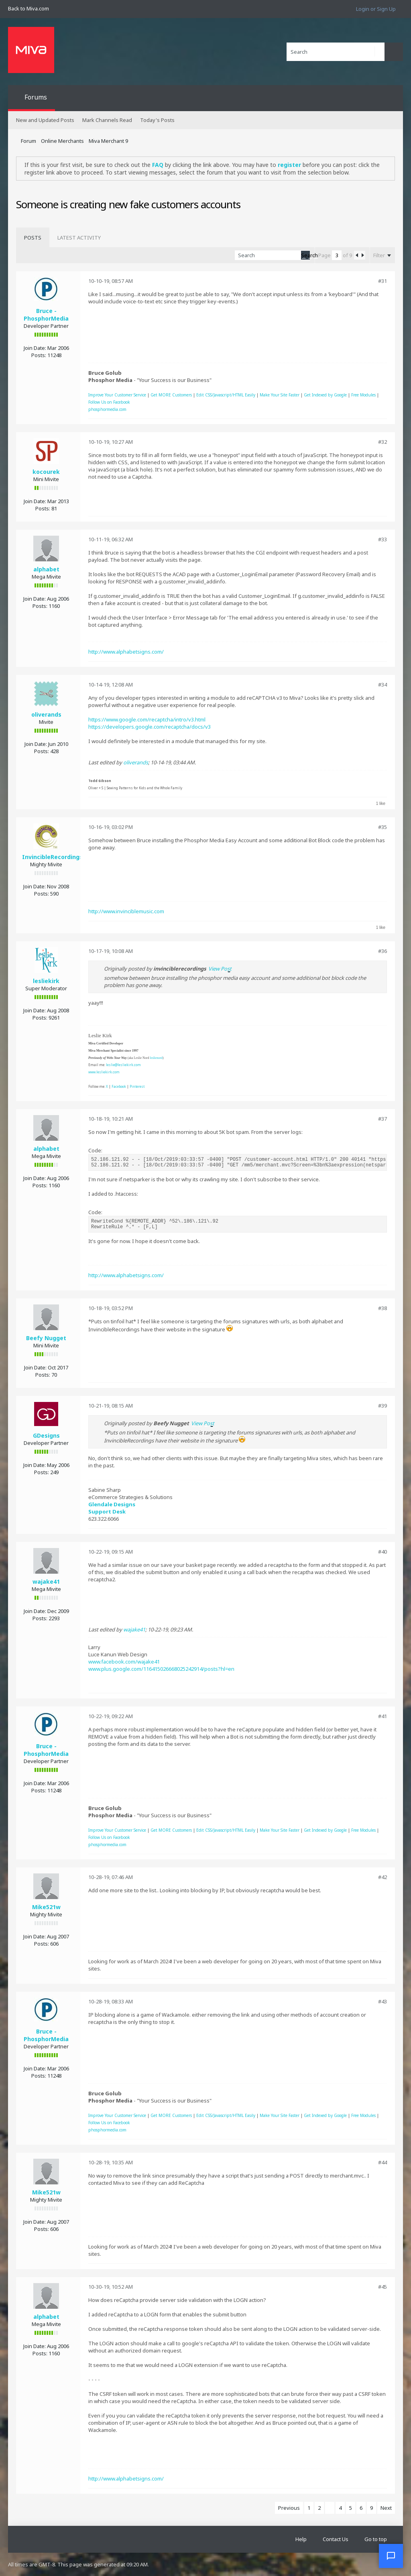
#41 (382, 1716)
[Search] (336, 52)
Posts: (38, 355)
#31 (382, 280)
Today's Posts (157, 120)
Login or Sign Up (376, 8)
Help (301, 2539)
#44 (382, 2162)
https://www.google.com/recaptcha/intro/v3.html (147, 719)
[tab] (32, 238)
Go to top (375, 2539)
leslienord (156, 1058)
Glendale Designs (111, 1504)
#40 (382, 1551)
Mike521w (46, 1907)
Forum (28, 140)
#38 (382, 1308)
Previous (289, 2507)
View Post (220, 968)
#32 (382, 441)
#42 (382, 1877)
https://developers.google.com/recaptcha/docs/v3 (149, 726)
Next (386, 2507)
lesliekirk (46, 981)
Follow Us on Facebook (109, 402)
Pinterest (137, 1086)
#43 (382, 2001)
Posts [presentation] (32, 237)
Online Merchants (62, 140)
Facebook (119, 1086)
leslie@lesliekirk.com (123, 1064)
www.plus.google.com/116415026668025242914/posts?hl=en (161, 1668)
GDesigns (46, 1435)
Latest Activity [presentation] (79, 237)
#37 (382, 1118)
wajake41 (46, 1581)
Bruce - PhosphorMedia (46, 314)
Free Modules (363, 395)
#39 (382, 1405)
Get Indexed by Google (325, 395)
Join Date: (35, 347)
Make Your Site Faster (279, 395)
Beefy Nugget (46, 1338)
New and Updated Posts (45, 120)
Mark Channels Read (107, 120)
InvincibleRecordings (52, 857)
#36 (382, 951)
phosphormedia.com (107, 409)
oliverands (46, 714)
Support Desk (107, 1511)
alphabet (46, 569)
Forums (35, 97)
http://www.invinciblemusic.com (126, 911)
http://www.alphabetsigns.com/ (126, 651)
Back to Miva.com (28, 8)
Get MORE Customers (171, 395)
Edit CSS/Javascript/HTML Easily (225, 395)
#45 (382, 2286)
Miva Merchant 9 (108, 140)
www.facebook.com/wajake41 (124, 1661)
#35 (382, 827)
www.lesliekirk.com (104, 1072)
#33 (382, 539)
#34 (382, 684)
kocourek (46, 471)
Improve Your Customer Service (117, 395)
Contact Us (335, 2539)
